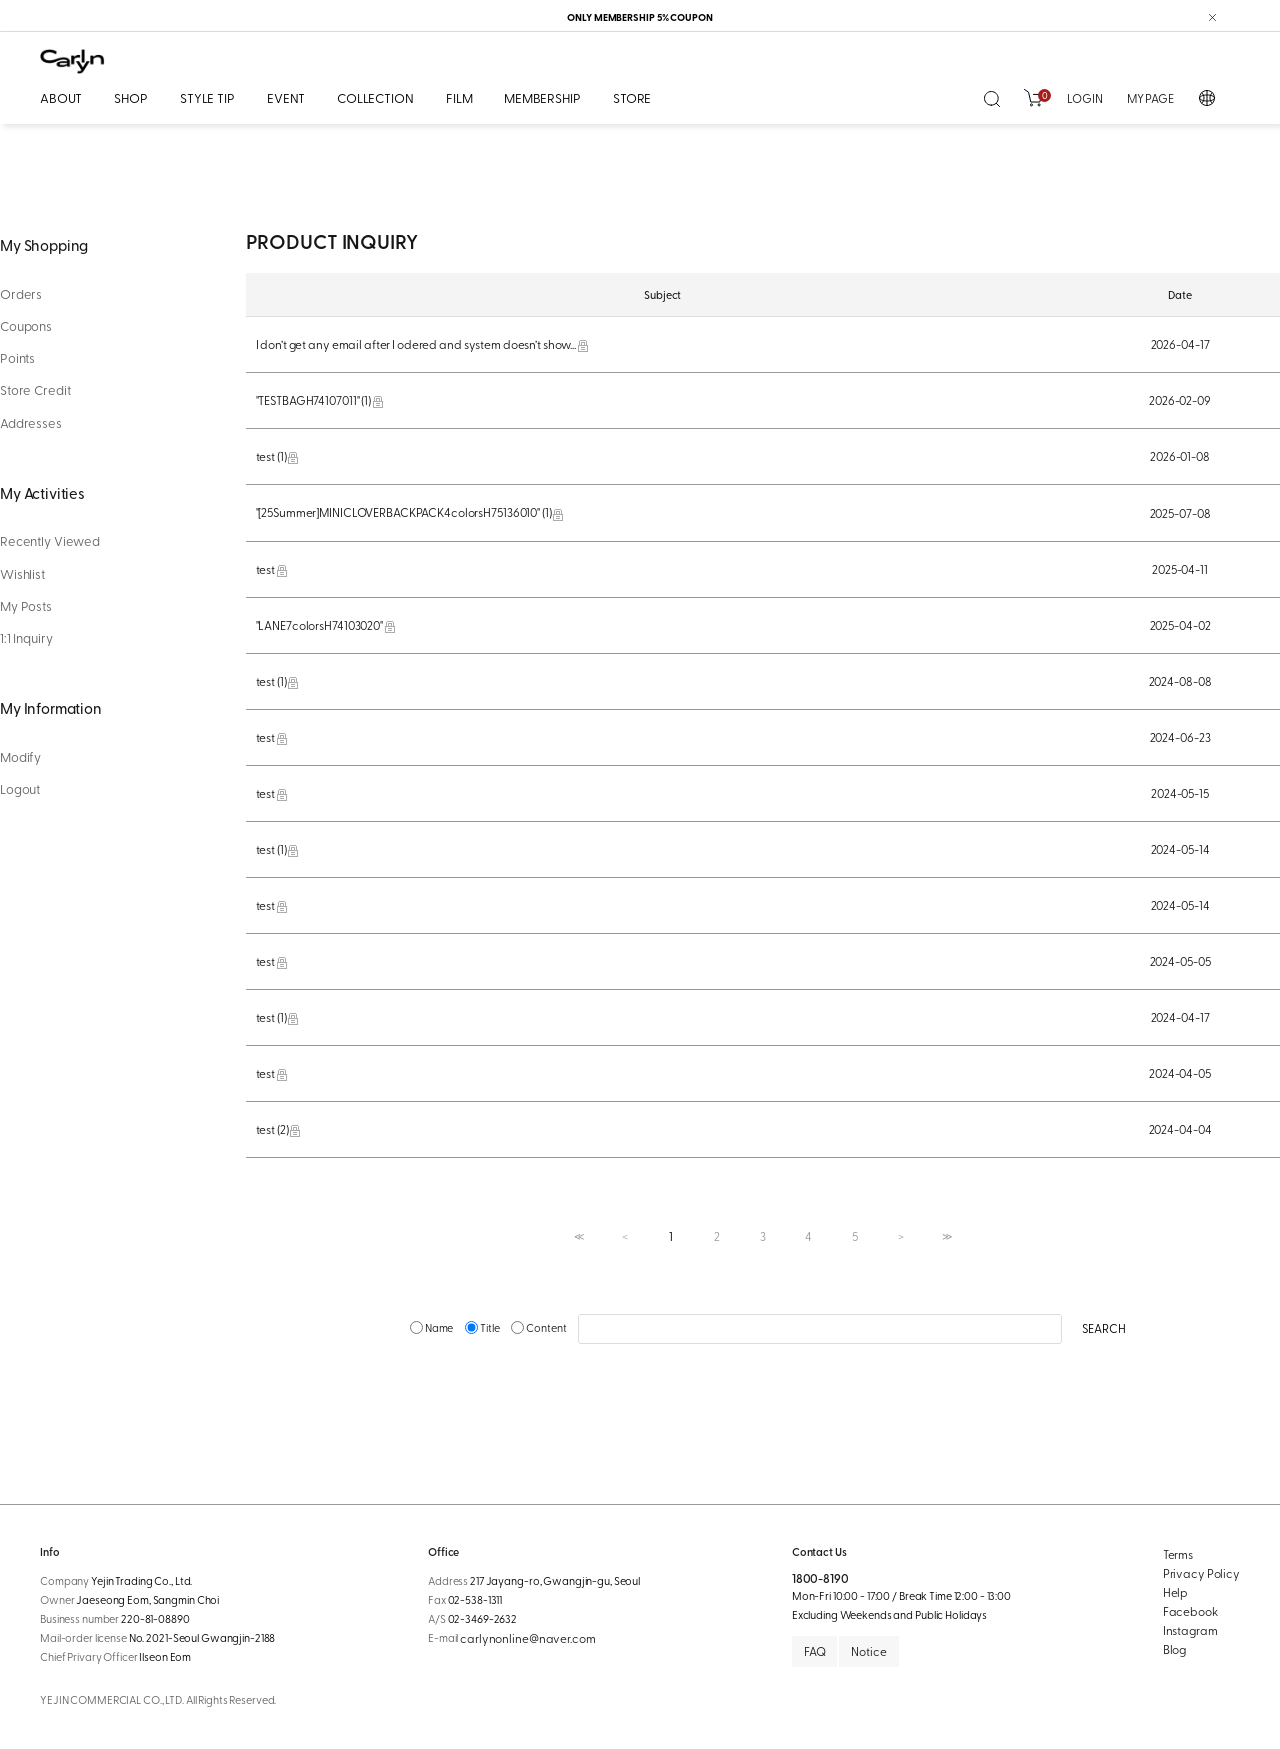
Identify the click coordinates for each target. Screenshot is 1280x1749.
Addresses (31, 423)
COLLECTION (375, 97)
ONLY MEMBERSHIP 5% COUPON (640, 17)
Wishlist (22, 574)
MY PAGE (1150, 98)
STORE (632, 97)
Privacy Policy (1201, 1573)
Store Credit (35, 390)
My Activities (42, 492)
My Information (51, 707)
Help (1176, 1592)
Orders (21, 294)
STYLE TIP (207, 97)
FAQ (815, 1651)
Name (432, 1327)
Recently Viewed (50, 541)
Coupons (26, 326)
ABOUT (61, 97)
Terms (1178, 1554)
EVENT (286, 97)
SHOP (130, 97)
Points (17, 358)
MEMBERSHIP (542, 97)
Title (483, 1327)
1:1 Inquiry (26, 638)
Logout (20, 789)
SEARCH (1103, 1328)
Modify (20, 757)
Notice (868, 1651)
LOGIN (1084, 98)
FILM (459, 97)
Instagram (1190, 1630)
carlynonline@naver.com (527, 1638)
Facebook (1190, 1611)
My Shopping (44, 244)
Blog (1175, 1649)
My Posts (26, 606)
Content (539, 1327)
